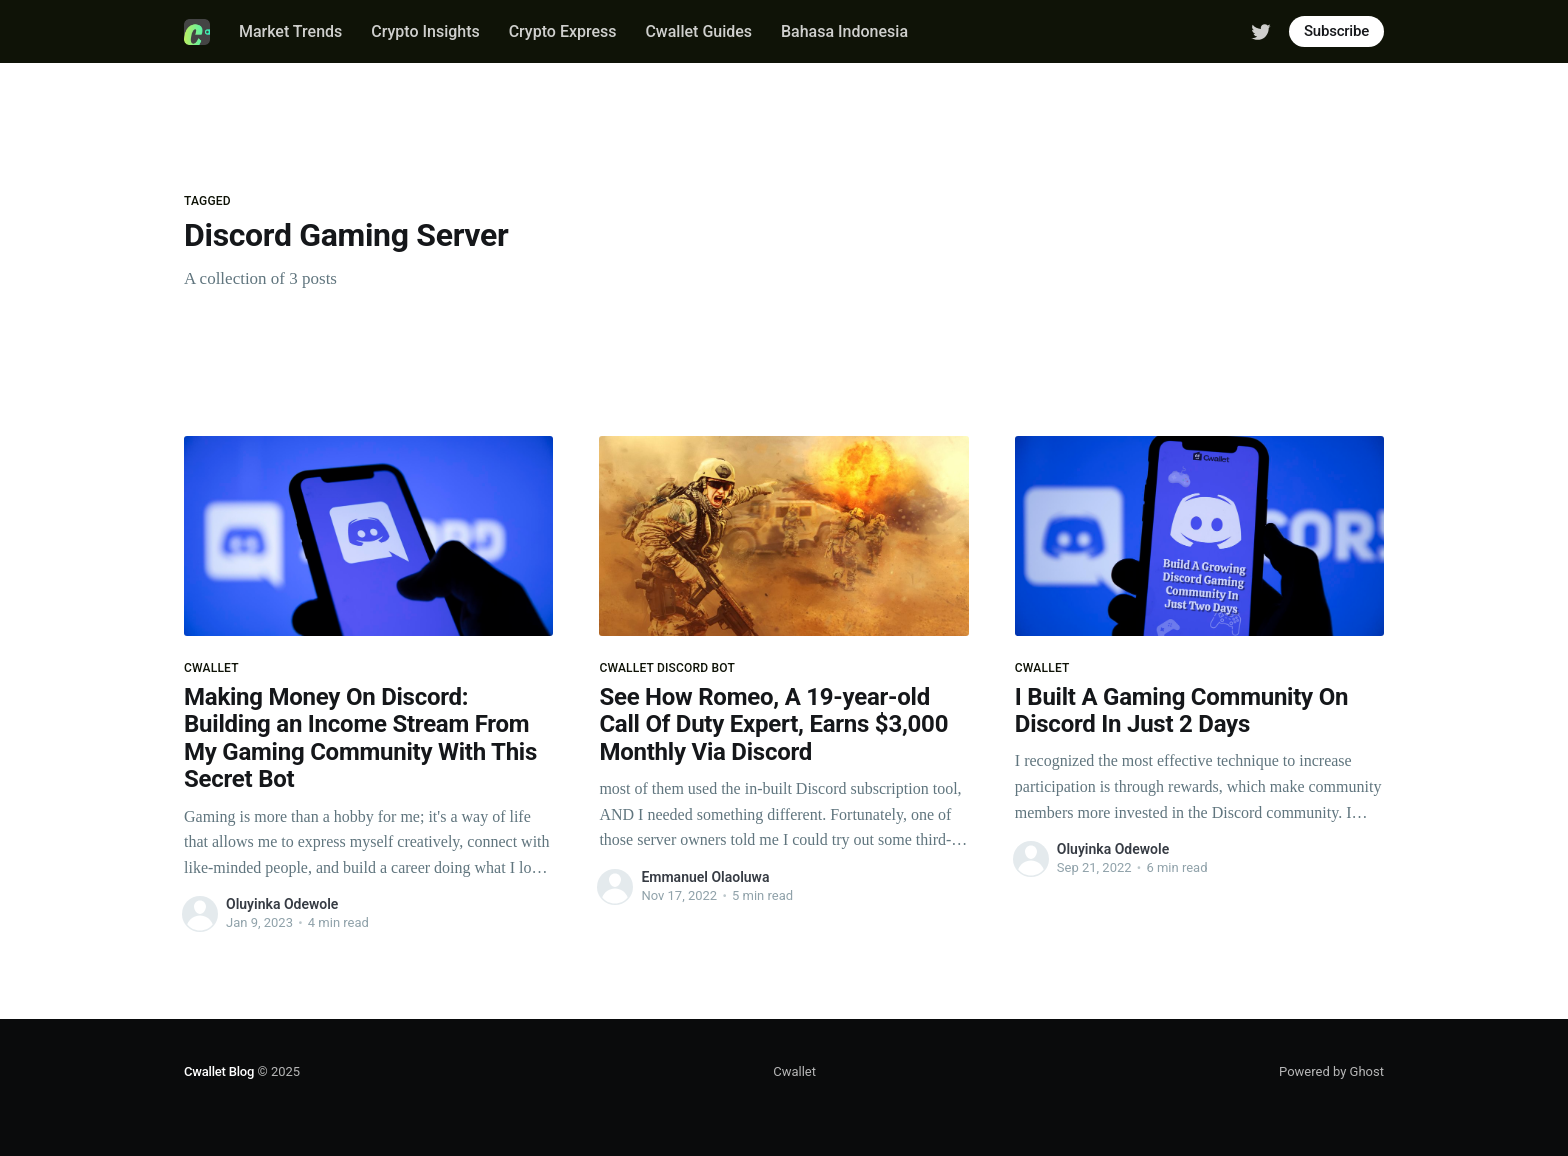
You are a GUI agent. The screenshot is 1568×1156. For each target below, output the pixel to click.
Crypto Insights (425, 31)
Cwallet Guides (698, 31)
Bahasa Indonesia (844, 31)
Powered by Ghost (1331, 1071)
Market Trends (290, 31)
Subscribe (1336, 31)
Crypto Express (563, 31)
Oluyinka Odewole (282, 904)
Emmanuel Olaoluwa (705, 877)
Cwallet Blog (219, 1071)
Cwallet (794, 1071)
